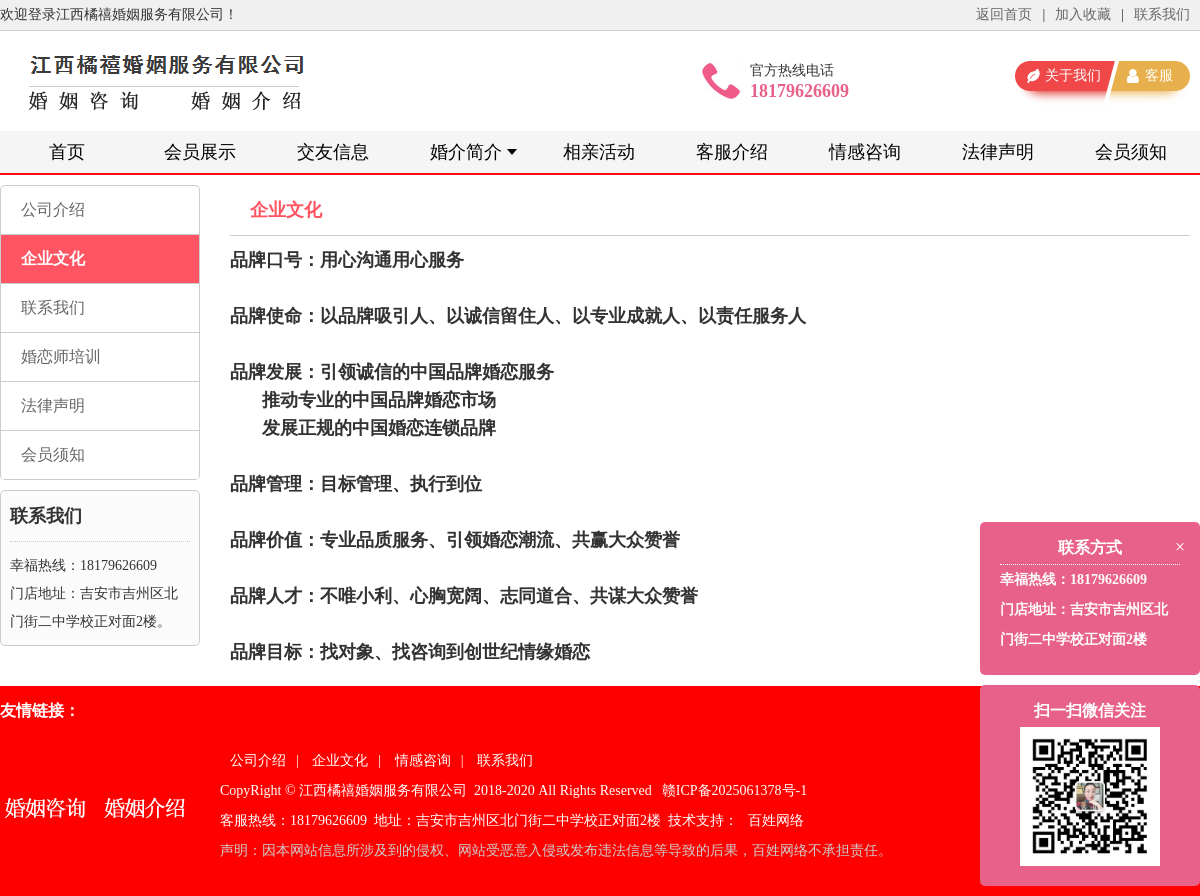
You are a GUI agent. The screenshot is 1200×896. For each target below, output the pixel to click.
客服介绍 (732, 152)
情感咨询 (865, 152)
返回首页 (1004, 14)
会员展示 (200, 152)
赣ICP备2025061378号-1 (734, 790)
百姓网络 (776, 820)
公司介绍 (53, 209)
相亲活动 (599, 152)
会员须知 (1131, 152)
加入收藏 (1083, 14)
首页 (67, 152)
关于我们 (1073, 75)
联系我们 (1162, 14)
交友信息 (333, 152)
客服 (1159, 75)
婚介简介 (466, 152)
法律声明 (998, 152)
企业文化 (53, 258)
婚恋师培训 (61, 356)
